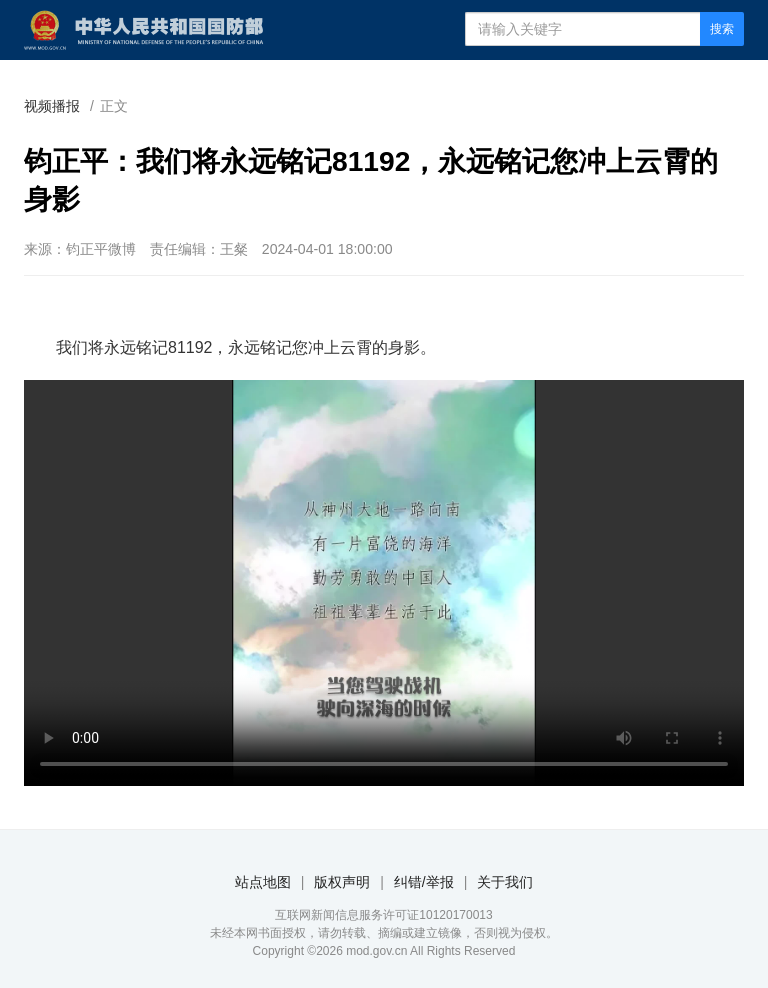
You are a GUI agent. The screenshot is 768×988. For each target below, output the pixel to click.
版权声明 (342, 882)
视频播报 (52, 106)
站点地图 (263, 882)
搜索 (722, 29)
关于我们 (505, 882)
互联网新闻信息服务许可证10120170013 (383, 915)
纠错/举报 (424, 882)
